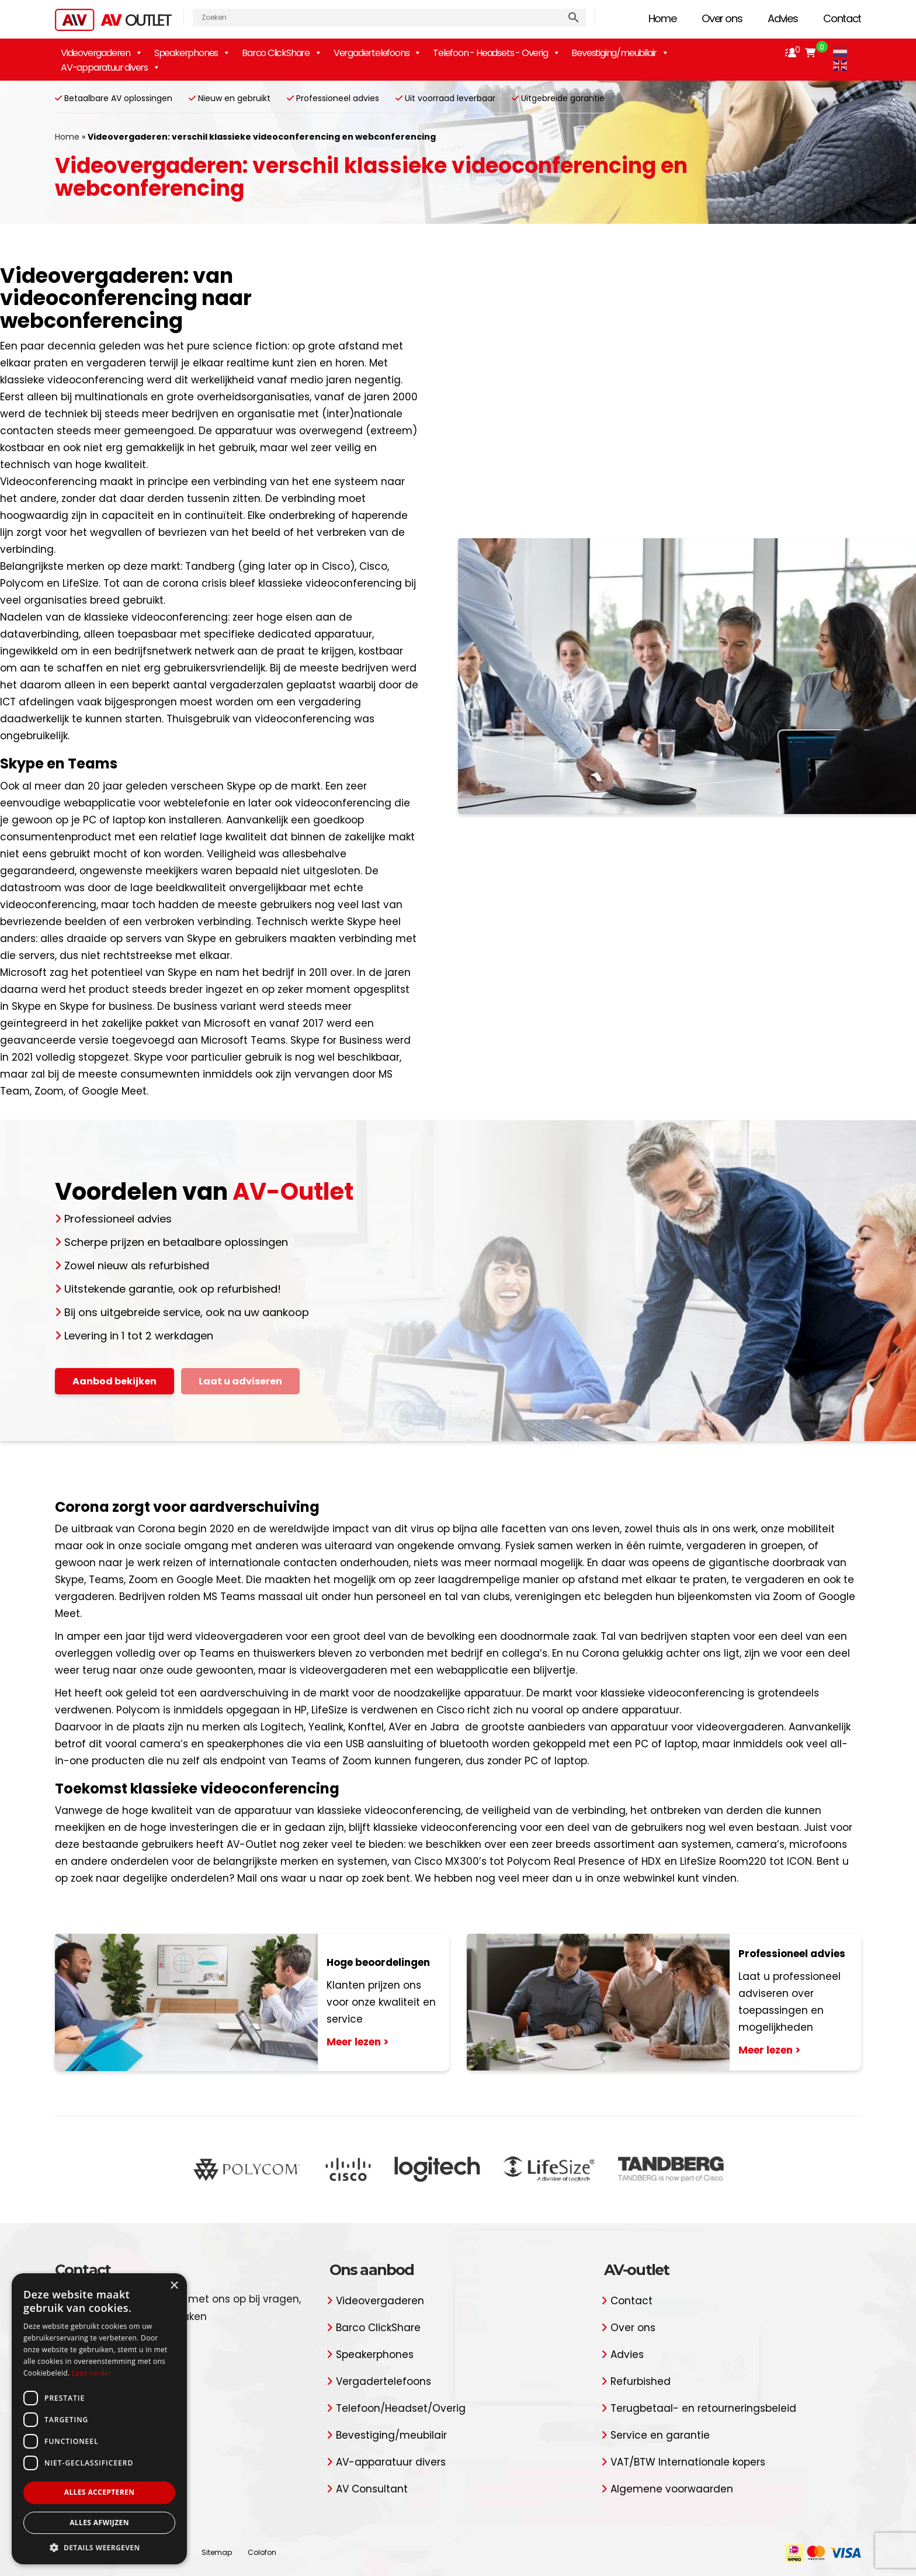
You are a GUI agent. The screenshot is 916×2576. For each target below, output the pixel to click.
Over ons (722, 18)
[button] (99, 2547)
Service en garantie (660, 2435)
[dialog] (99, 2418)
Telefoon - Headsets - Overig (496, 53)
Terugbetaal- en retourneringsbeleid (703, 2408)
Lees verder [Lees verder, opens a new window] (92, 2373)
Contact (842, 18)
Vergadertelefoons (383, 2381)
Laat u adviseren (240, 1381)
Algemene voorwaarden (671, 2489)
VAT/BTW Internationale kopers (687, 2462)
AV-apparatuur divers (110, 67)
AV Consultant (372, 2489)
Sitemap (217, 2552)
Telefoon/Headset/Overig (401, 2408)
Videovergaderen (102, 53)
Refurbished (640, 2381)
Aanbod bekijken (114, 1381)
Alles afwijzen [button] (99, 2522)
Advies (782, 18)
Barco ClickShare (282, 53)
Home (662, 18)
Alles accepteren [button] (99, 2492)
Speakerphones (192, 53)
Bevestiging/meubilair (620, 53)
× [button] (173, 2285)
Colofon (262, 2552)
